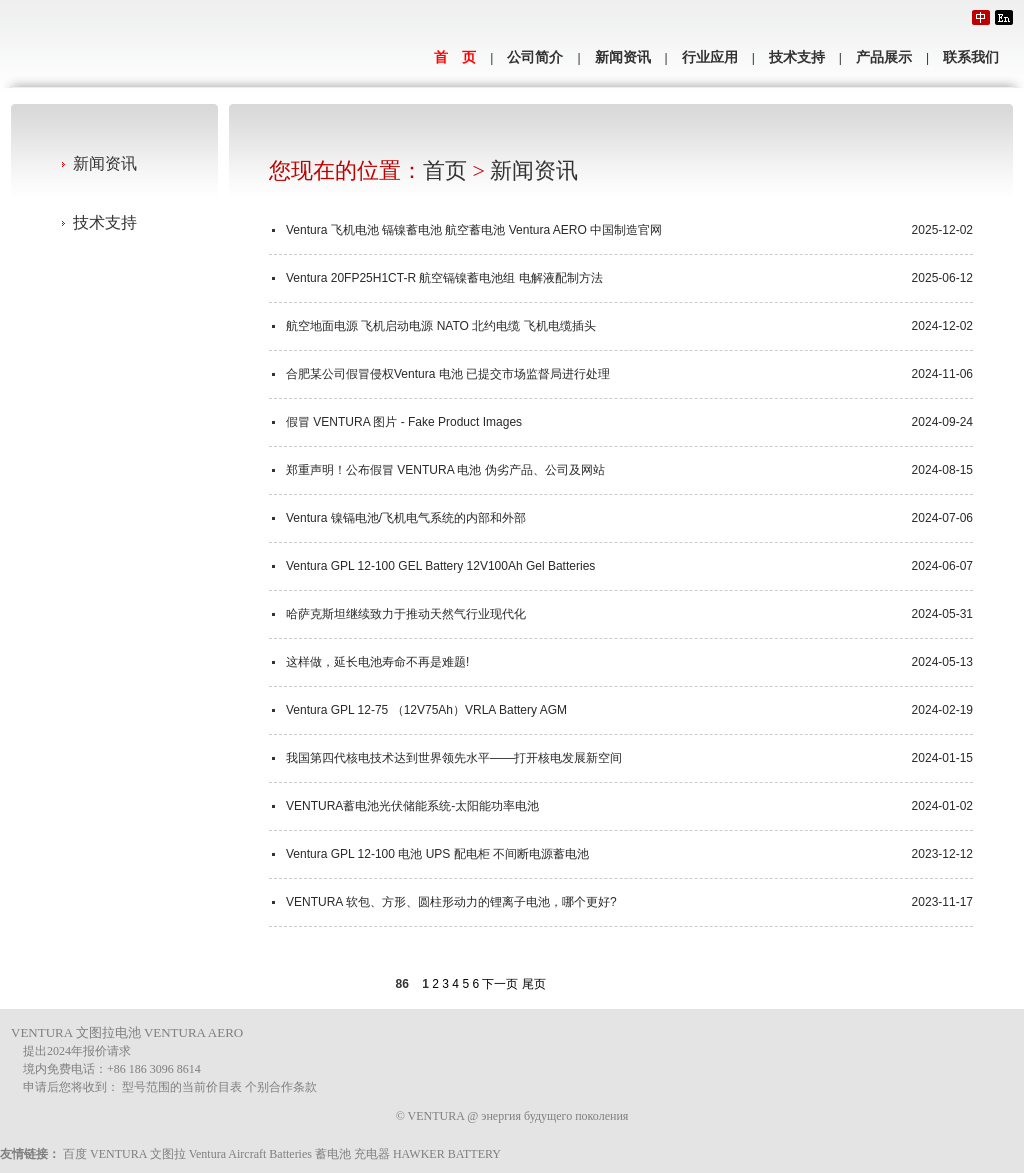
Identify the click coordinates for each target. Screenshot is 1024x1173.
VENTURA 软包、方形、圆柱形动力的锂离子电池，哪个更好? (451, 902)
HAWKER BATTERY (447, 1154)
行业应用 (710, 57)
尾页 (534, 984)
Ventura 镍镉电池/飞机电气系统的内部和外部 (406, 518)
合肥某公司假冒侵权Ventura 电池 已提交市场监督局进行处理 (448, 374)
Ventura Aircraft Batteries (250, 1154)
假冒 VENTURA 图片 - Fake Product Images (404, 422)
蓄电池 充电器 (352, 1154)
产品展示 (884, 57)
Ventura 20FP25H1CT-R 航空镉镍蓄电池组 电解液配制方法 (444, 278)
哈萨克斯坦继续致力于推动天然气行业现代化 (406, 614)
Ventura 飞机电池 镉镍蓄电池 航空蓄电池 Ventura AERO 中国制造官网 (474, 230)
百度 (75, 1154)
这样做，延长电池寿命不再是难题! (377, 662)
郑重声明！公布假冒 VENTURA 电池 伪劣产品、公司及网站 (445, 470)
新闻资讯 (623, 57)
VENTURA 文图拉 (138, 1154)
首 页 (455, 57)
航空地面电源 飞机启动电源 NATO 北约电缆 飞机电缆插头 (441, 326)
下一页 (500, 984)
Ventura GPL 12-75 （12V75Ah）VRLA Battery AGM (426, 710)
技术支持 (797, 57)
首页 (445, 170)
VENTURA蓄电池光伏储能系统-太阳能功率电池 (412, 806)
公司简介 (535, 57)
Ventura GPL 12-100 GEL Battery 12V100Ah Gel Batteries (440, 566)
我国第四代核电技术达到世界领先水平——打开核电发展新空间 (454, 758)
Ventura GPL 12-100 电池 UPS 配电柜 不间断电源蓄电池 (437, 854)
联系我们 (971, 57)
